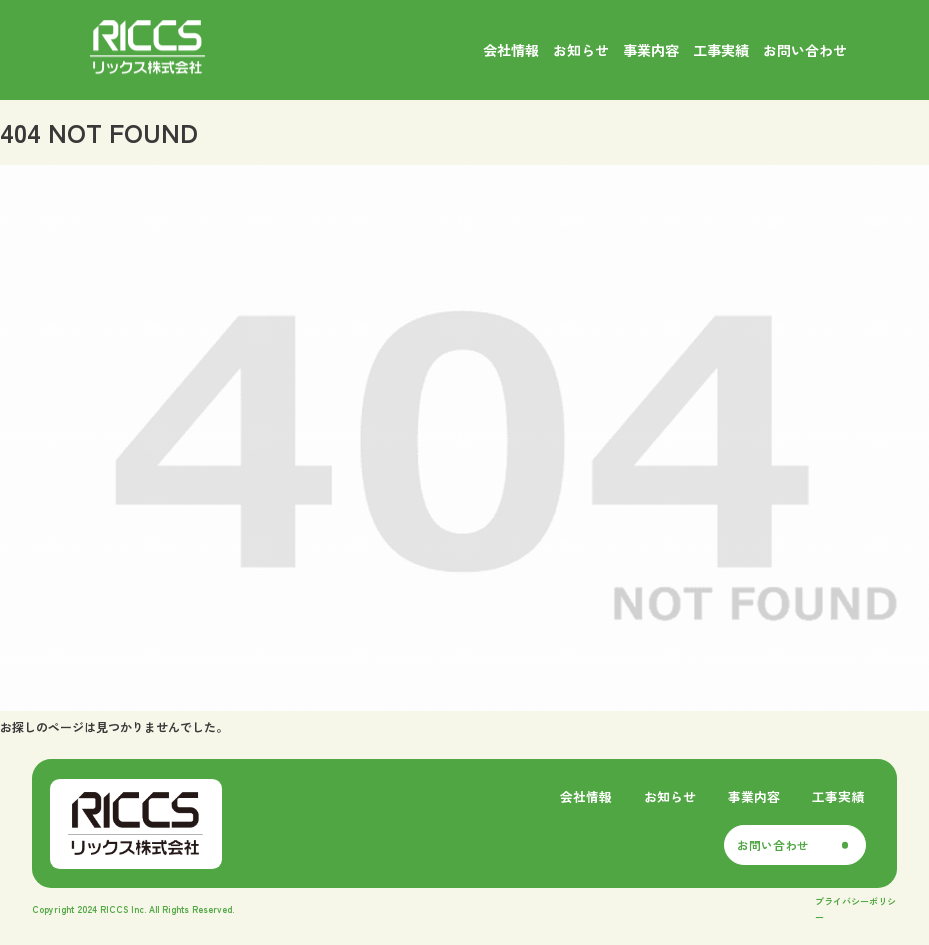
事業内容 (754, 796)
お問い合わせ (773, 845)
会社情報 (586, 796)
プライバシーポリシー (855, 909)
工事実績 (838, 796)
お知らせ (670, 796)
